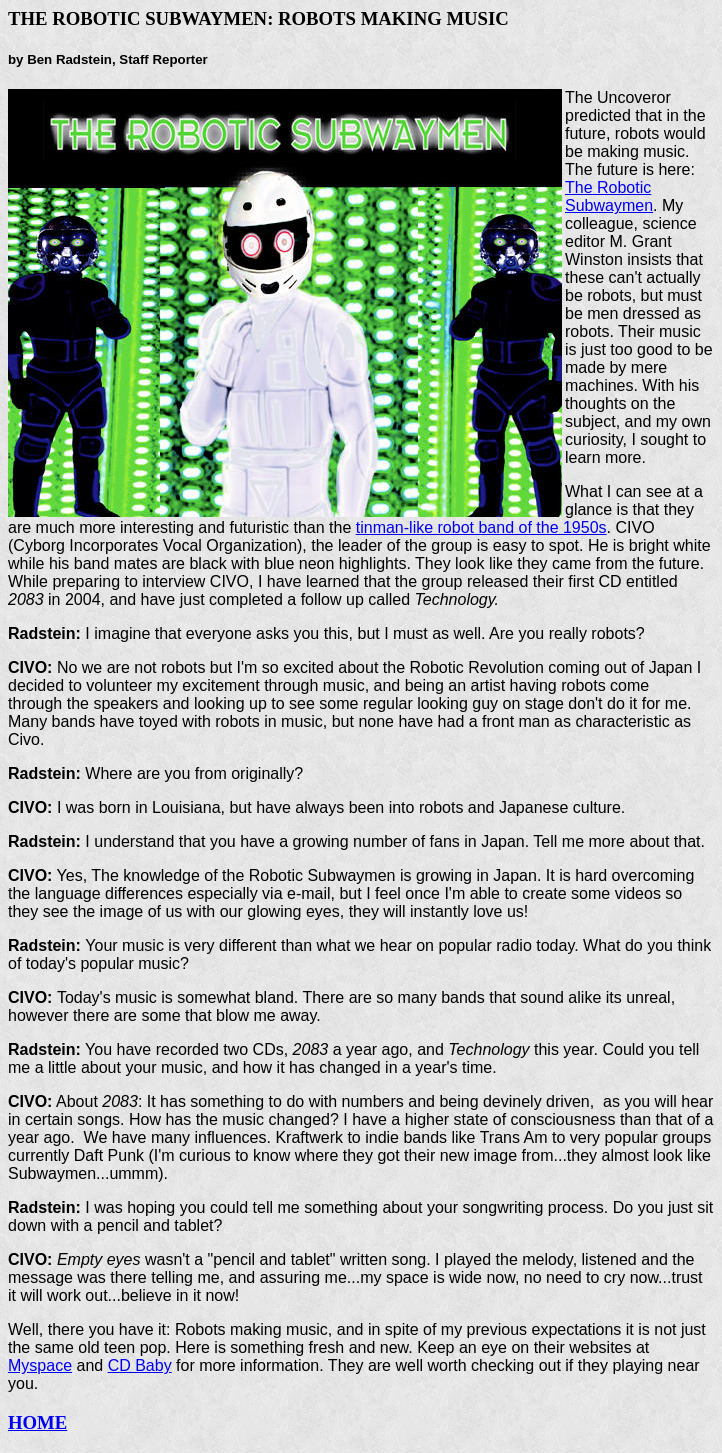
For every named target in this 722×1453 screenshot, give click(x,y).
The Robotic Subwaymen (609, 196)
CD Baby (140, 1365)
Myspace (40, 1365)
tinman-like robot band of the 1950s (481, 527)
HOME (37, 1422)
